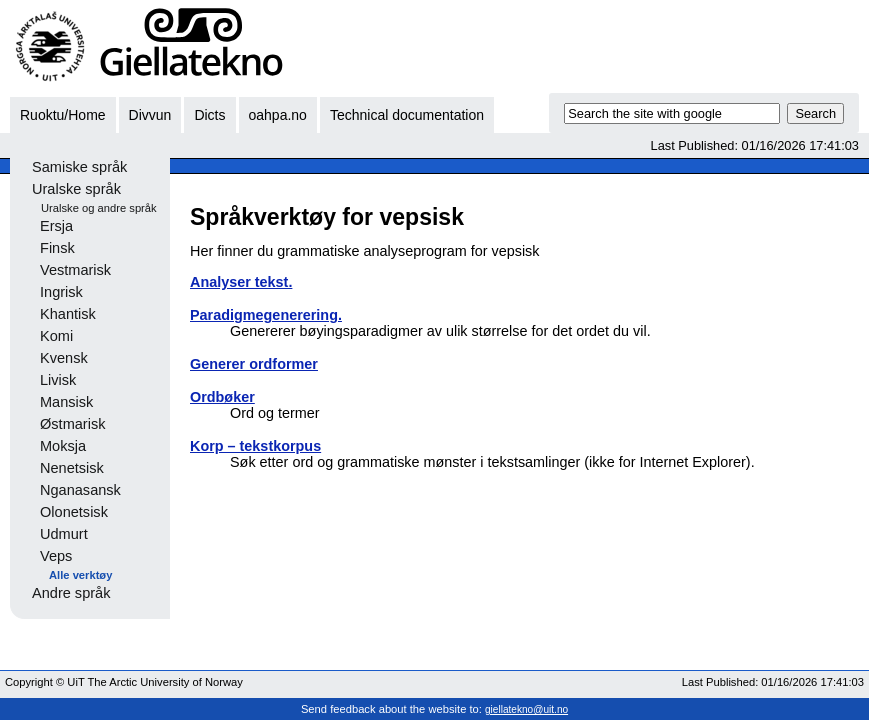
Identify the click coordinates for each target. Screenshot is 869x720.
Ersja (56, 226)
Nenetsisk (72, 468)
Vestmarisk (75, 270)
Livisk (58, 380)
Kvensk (64, 358)
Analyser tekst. (241, 282)
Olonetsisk (74, 512)
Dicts (209, 115)
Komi (56, 336)
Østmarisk (72, 424)
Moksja (63, 446)
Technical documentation (407, 115)
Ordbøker (222, 397)
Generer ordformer (254, 364)
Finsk (57, 248)
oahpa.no (278, 115)
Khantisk (68, 314)
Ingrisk (61, 292)
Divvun (150, 115)
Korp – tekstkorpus (255, 446)
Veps (56, 556)
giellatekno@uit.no (526, 709)
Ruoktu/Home (63, 115)
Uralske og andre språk (99, 208)
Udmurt (64, 534)
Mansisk (66, 402)
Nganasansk (80, 490)
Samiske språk (79, 167)
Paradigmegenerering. (266, 315)
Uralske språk (76, 189)
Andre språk (71, 593)
